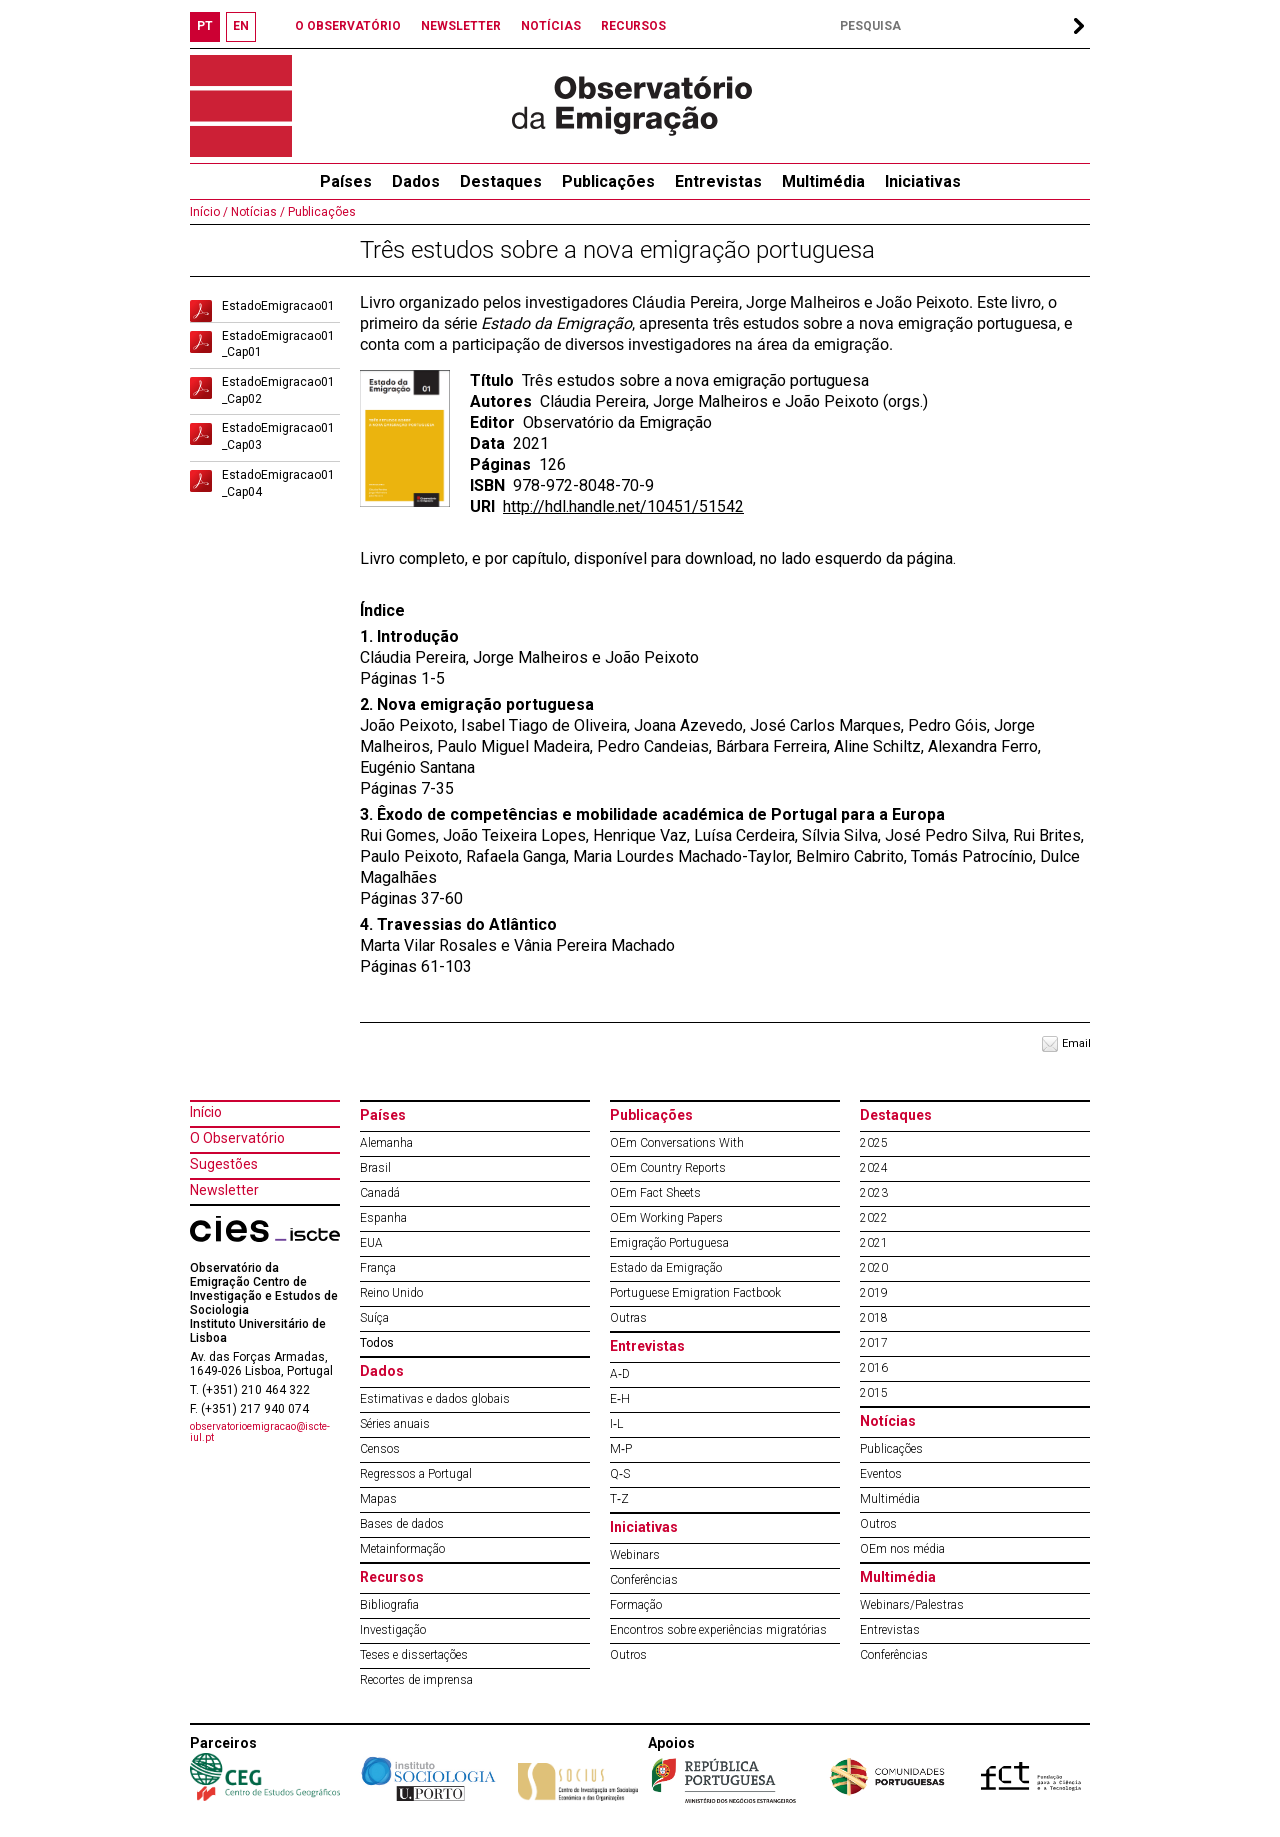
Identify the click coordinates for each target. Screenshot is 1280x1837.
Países (383, 1115)
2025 (874, 1143)
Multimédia (823, 181)
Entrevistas (718, 181)
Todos (377, 1343)
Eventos (881, 1474)
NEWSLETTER (461, 26)
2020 (874, 1268)
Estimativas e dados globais (435, 1399)
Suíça (374, 1318)
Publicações (608, 181)
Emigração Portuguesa (669, 1243)
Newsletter (224, 1190)
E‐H (620, 1399)
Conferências (644, 1580)
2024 (874, 1168)
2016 (874, 1368)
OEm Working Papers (666, 1218)
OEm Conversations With (677, 1143)
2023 (874, 1193)
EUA (371, 1243)
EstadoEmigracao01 (278, 306)
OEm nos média (902, 1549)
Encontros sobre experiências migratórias (718, 1630)
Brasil (375, 1168)
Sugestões (224, 1164)
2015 (874, 1393)
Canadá (380, 1193)
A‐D (620, 1374)
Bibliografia (389, 1605)
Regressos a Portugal (416, 1474)
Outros (628, 1655)
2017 (874, 1343)
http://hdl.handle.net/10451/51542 (623, 506)
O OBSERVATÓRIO (348, 26)
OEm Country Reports (668, 1168)
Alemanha (386, 1143)
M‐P (621, 1449)
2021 (874, 1243)
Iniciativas (923, 181)
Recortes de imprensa (416, 1680)
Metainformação (402, 1549)
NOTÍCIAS (551, 26)
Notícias (888, 1421)
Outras (628, 1318)
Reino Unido (391, 1293)
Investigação (393, 1630)
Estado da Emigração (666, 1268)
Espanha (383, 1218)
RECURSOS (633, 26)
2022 (874, 1218)
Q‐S (620, 1474)
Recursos (392, 1577)
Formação (636, 1605)
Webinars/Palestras (912, 1605)
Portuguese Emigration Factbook (695, 1293)
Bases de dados (402, 1524)
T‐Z (619, 1499)
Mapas (378, 1499)
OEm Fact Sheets (655, 1193)
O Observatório (237, 1138)
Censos (380, 1449)
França (378, 1268)
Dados (416, 181)
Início (206, 1112)
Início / (209, 212)
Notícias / (256, 212)
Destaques (501, 181)
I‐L (616, 1424)
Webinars (635, 1555)
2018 (874, 1318)
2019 (874, 1293)
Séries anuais (395, 1424)
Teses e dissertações (414, 1655)
